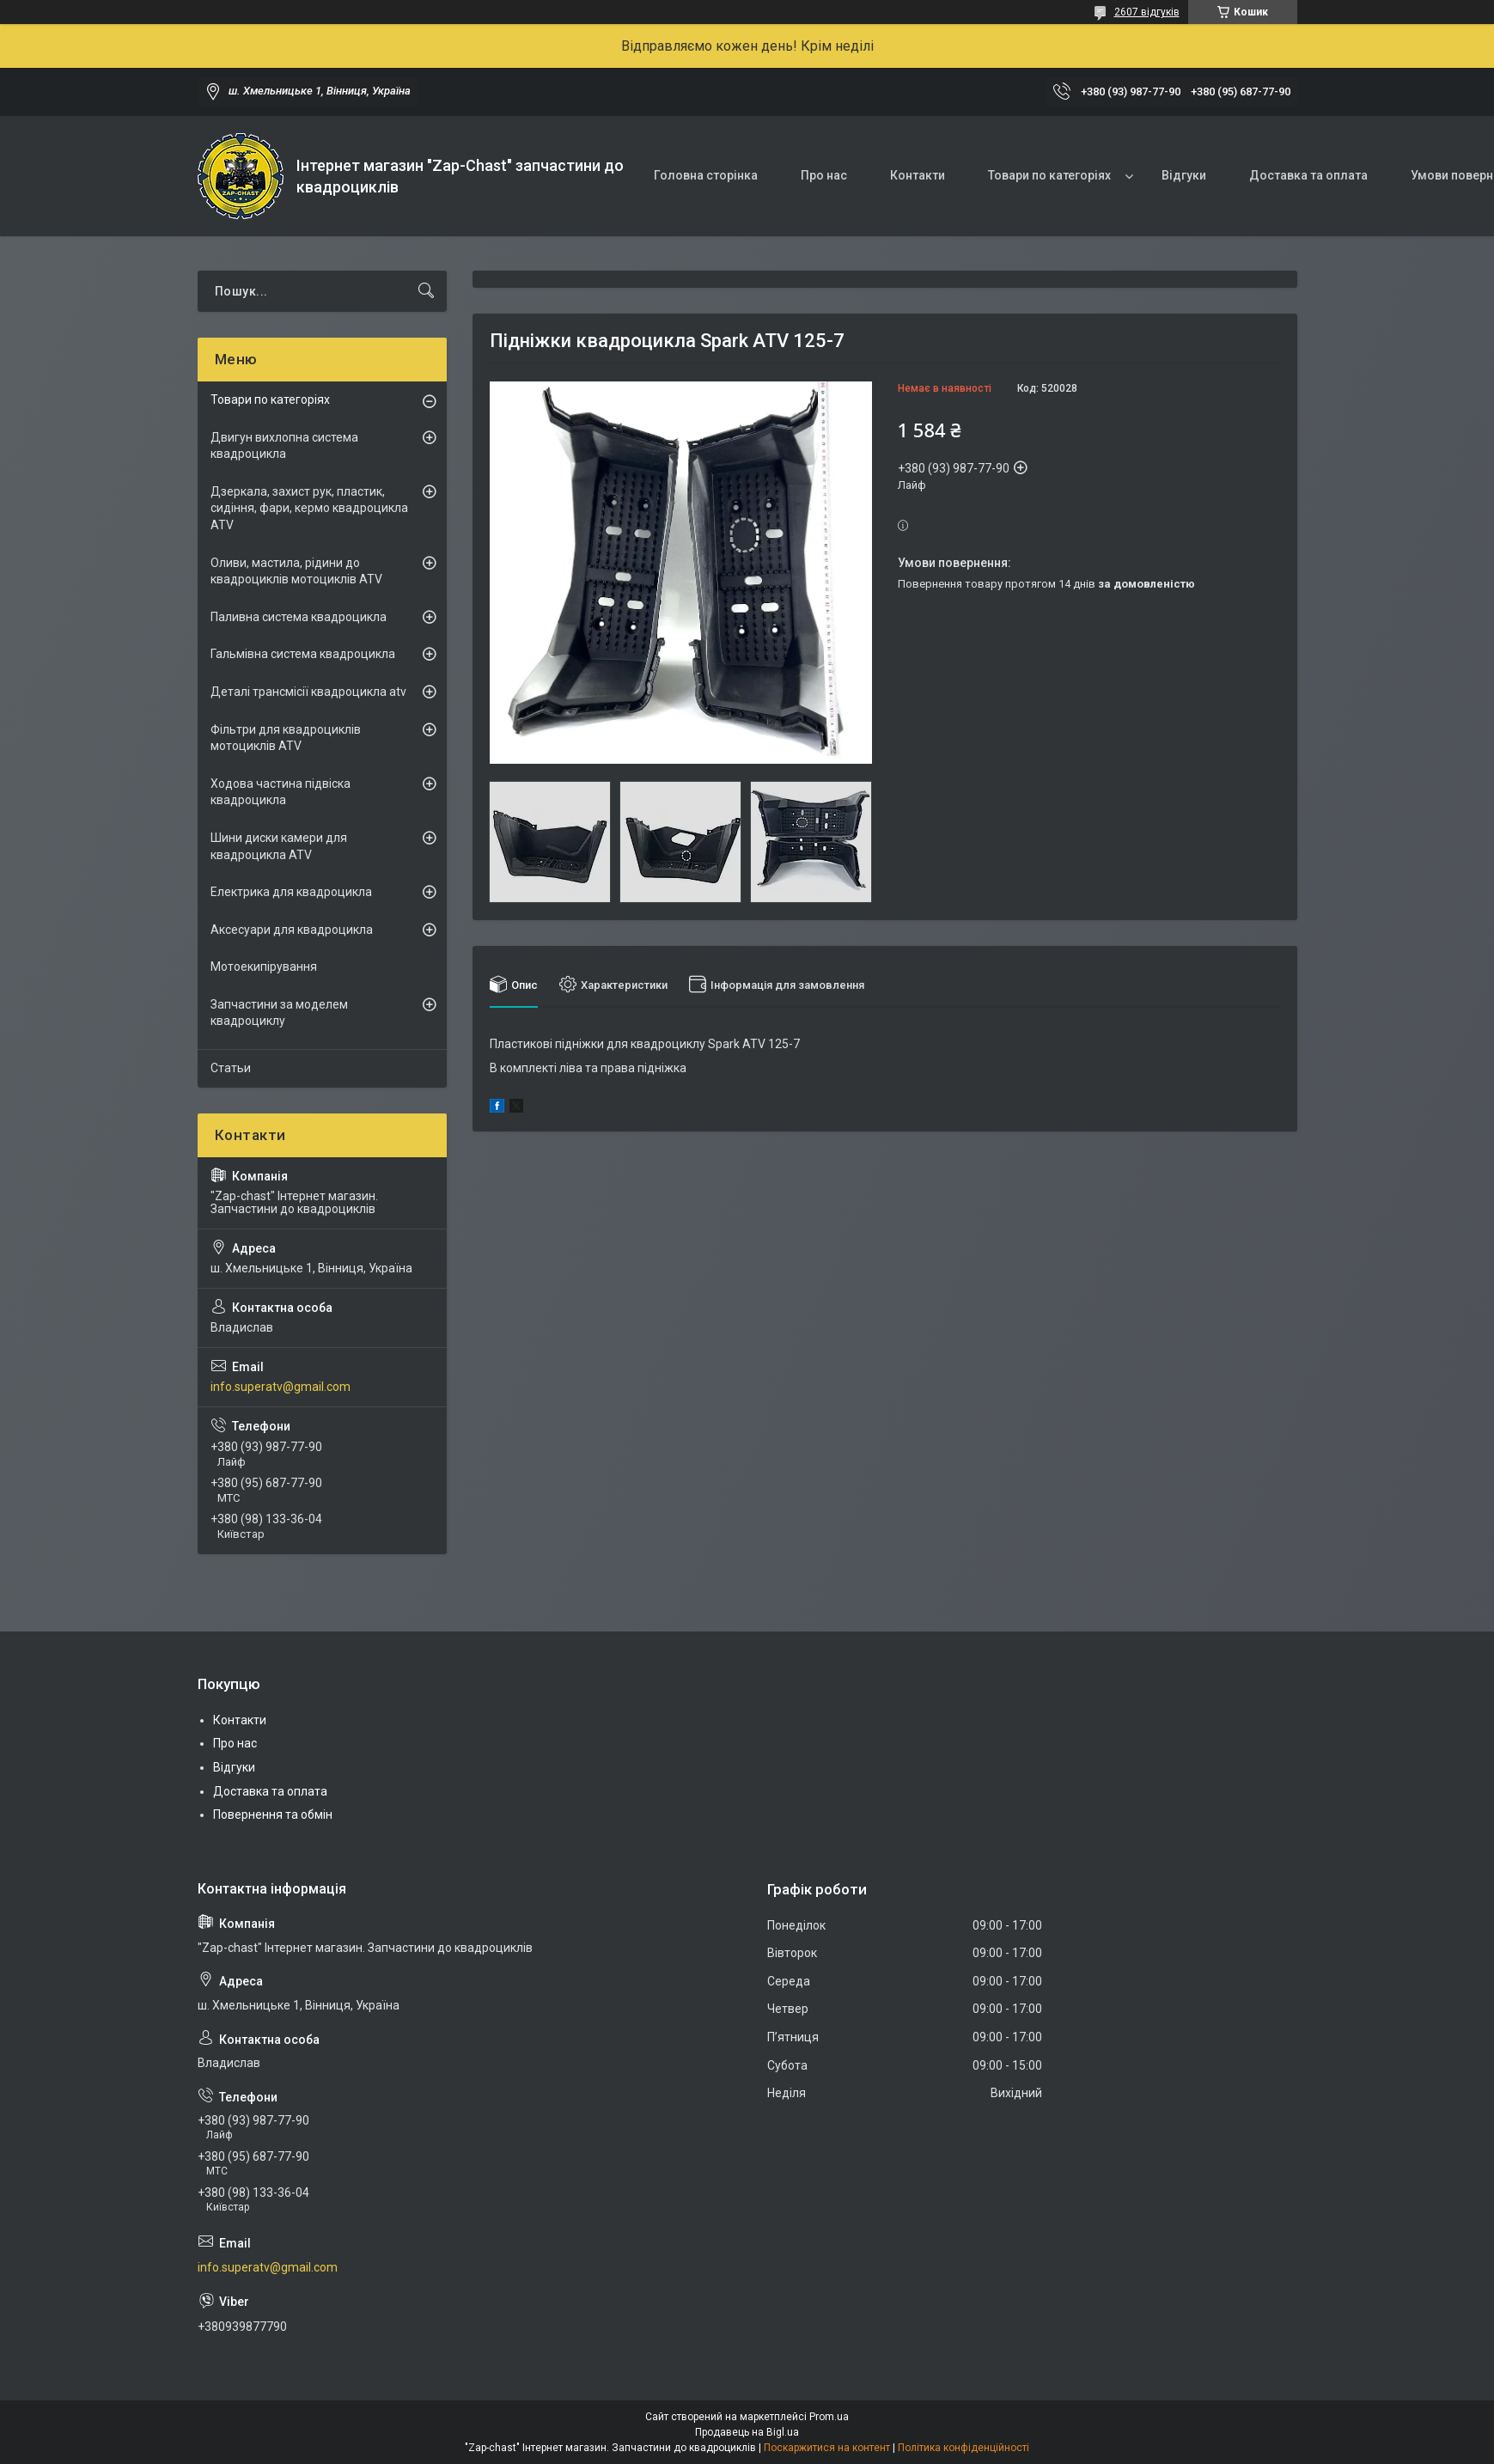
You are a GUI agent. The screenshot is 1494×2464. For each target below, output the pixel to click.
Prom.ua (829, 2417)
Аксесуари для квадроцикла (291, 929)
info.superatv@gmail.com (280, 1387)
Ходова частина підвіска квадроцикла (280, 792)
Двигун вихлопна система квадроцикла (284, 445)
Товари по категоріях (1049, 175)
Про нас (824, 175)
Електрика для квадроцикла (291, 892)
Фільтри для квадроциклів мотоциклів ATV (285, 738)
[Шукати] (426, 291)
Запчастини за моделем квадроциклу (279, 1012)
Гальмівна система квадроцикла (302, 654)
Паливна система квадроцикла (298, 617)
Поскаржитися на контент (827, 2448)
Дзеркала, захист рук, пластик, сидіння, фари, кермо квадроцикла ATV (309, 508)
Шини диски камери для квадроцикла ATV (278, 846)
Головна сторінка (706, 175)
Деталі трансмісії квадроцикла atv (308, 691)
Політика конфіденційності (963, 2448)
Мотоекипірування (263, 966)
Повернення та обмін (272, 1814)
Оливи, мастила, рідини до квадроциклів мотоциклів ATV (296, 571)
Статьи (230, 1068)
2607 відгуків (1147, 12)
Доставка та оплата (1308, 175)
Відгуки (1184, 175)
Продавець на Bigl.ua (747, 2432)
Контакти (917, 175)
